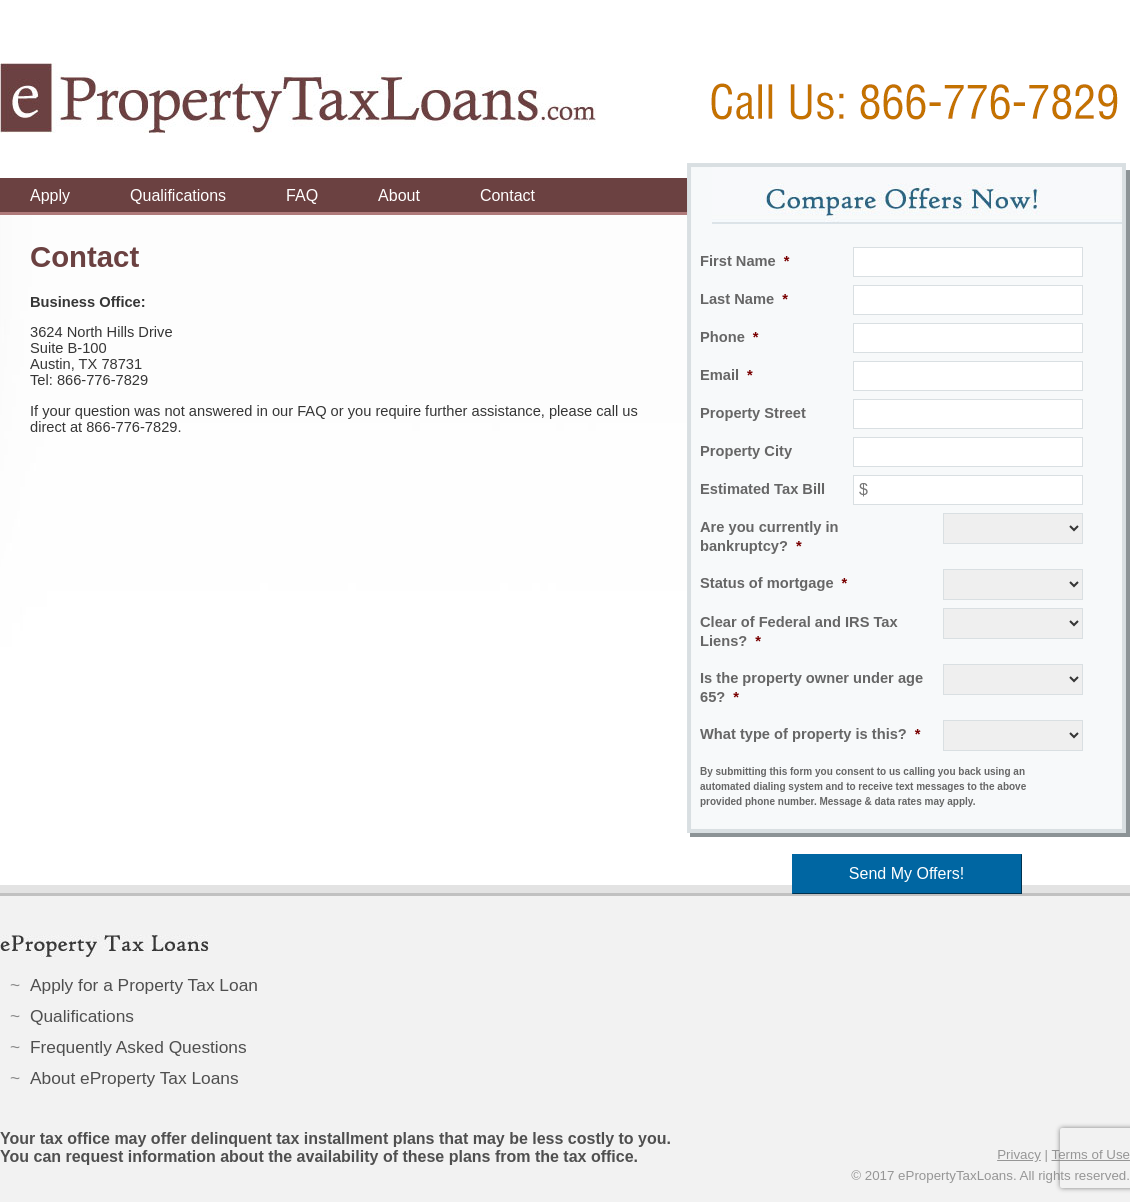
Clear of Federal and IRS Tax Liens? (799, 631)
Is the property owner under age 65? (811, 687)
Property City (746, 451)
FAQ (302, 195)
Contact (507, 195)
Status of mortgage (773, 583)
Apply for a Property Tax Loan (144, 985)
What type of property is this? (810, 734)
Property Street (753, 413)
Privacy (1019, 1154)
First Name (744, 261)
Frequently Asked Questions (138, 1047)
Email (726, 375)
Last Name (744, 299)
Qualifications (178, 195)
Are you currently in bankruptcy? (769, 536)
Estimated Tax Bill (762, 489)
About (399, 195)
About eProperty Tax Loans (134, 1078)
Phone (729, 337)
